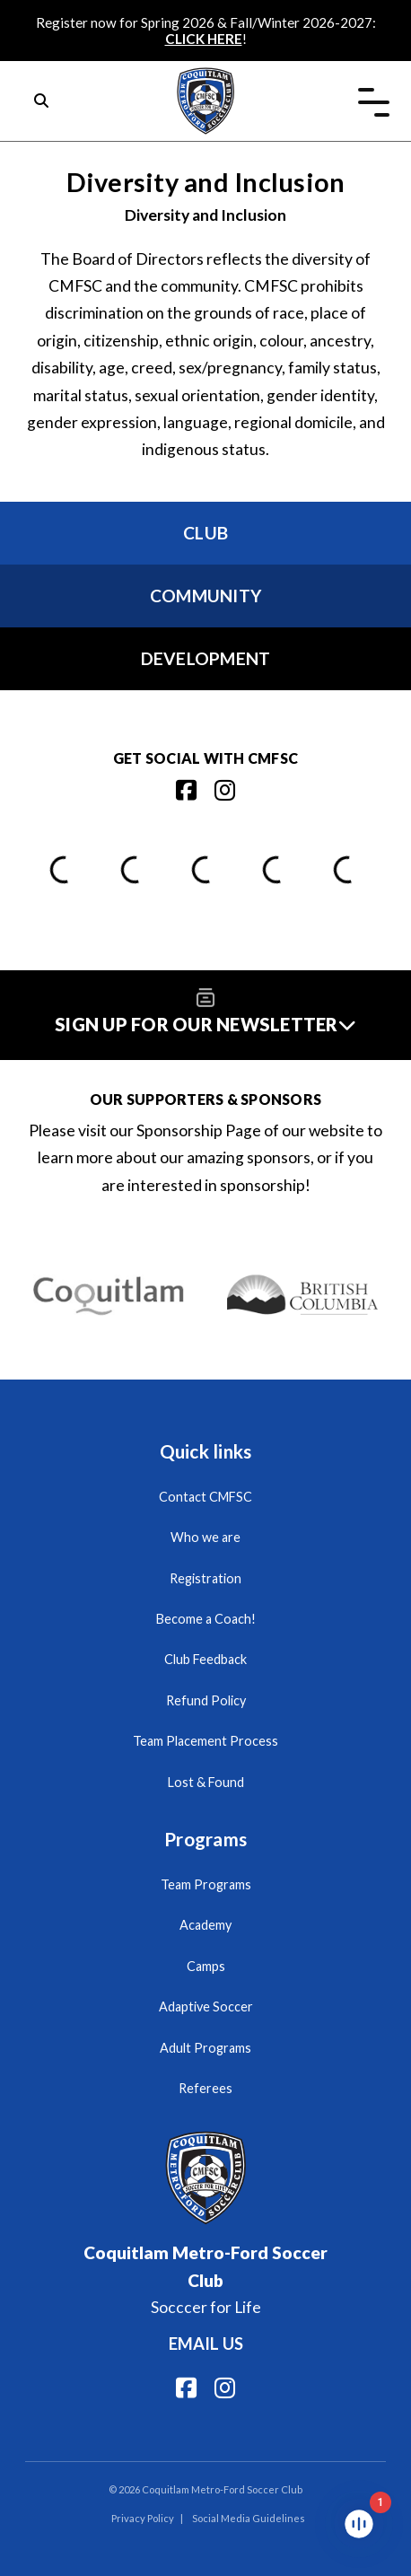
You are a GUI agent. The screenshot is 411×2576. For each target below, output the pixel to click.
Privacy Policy (142, 2518)
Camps (206, 1966)
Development (206, 658)
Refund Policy (206, 1700)
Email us (206, 2343)
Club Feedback (205, 1659)
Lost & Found (206, 1782)
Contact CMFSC (205, 1496)
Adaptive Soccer (206, 2006)
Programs (205, 1838)
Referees (205, 2088)
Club (205, 532)
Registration (205, 1578)
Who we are (205, 1537)
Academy (205, 1924)
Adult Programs (205, 2047)
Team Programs (206, 1884)
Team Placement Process (205, 1740)
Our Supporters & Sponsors (205, 1099)
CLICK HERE (203, 39)
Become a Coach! (206, 1618)
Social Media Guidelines (248, 2518)
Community (205, 595)
